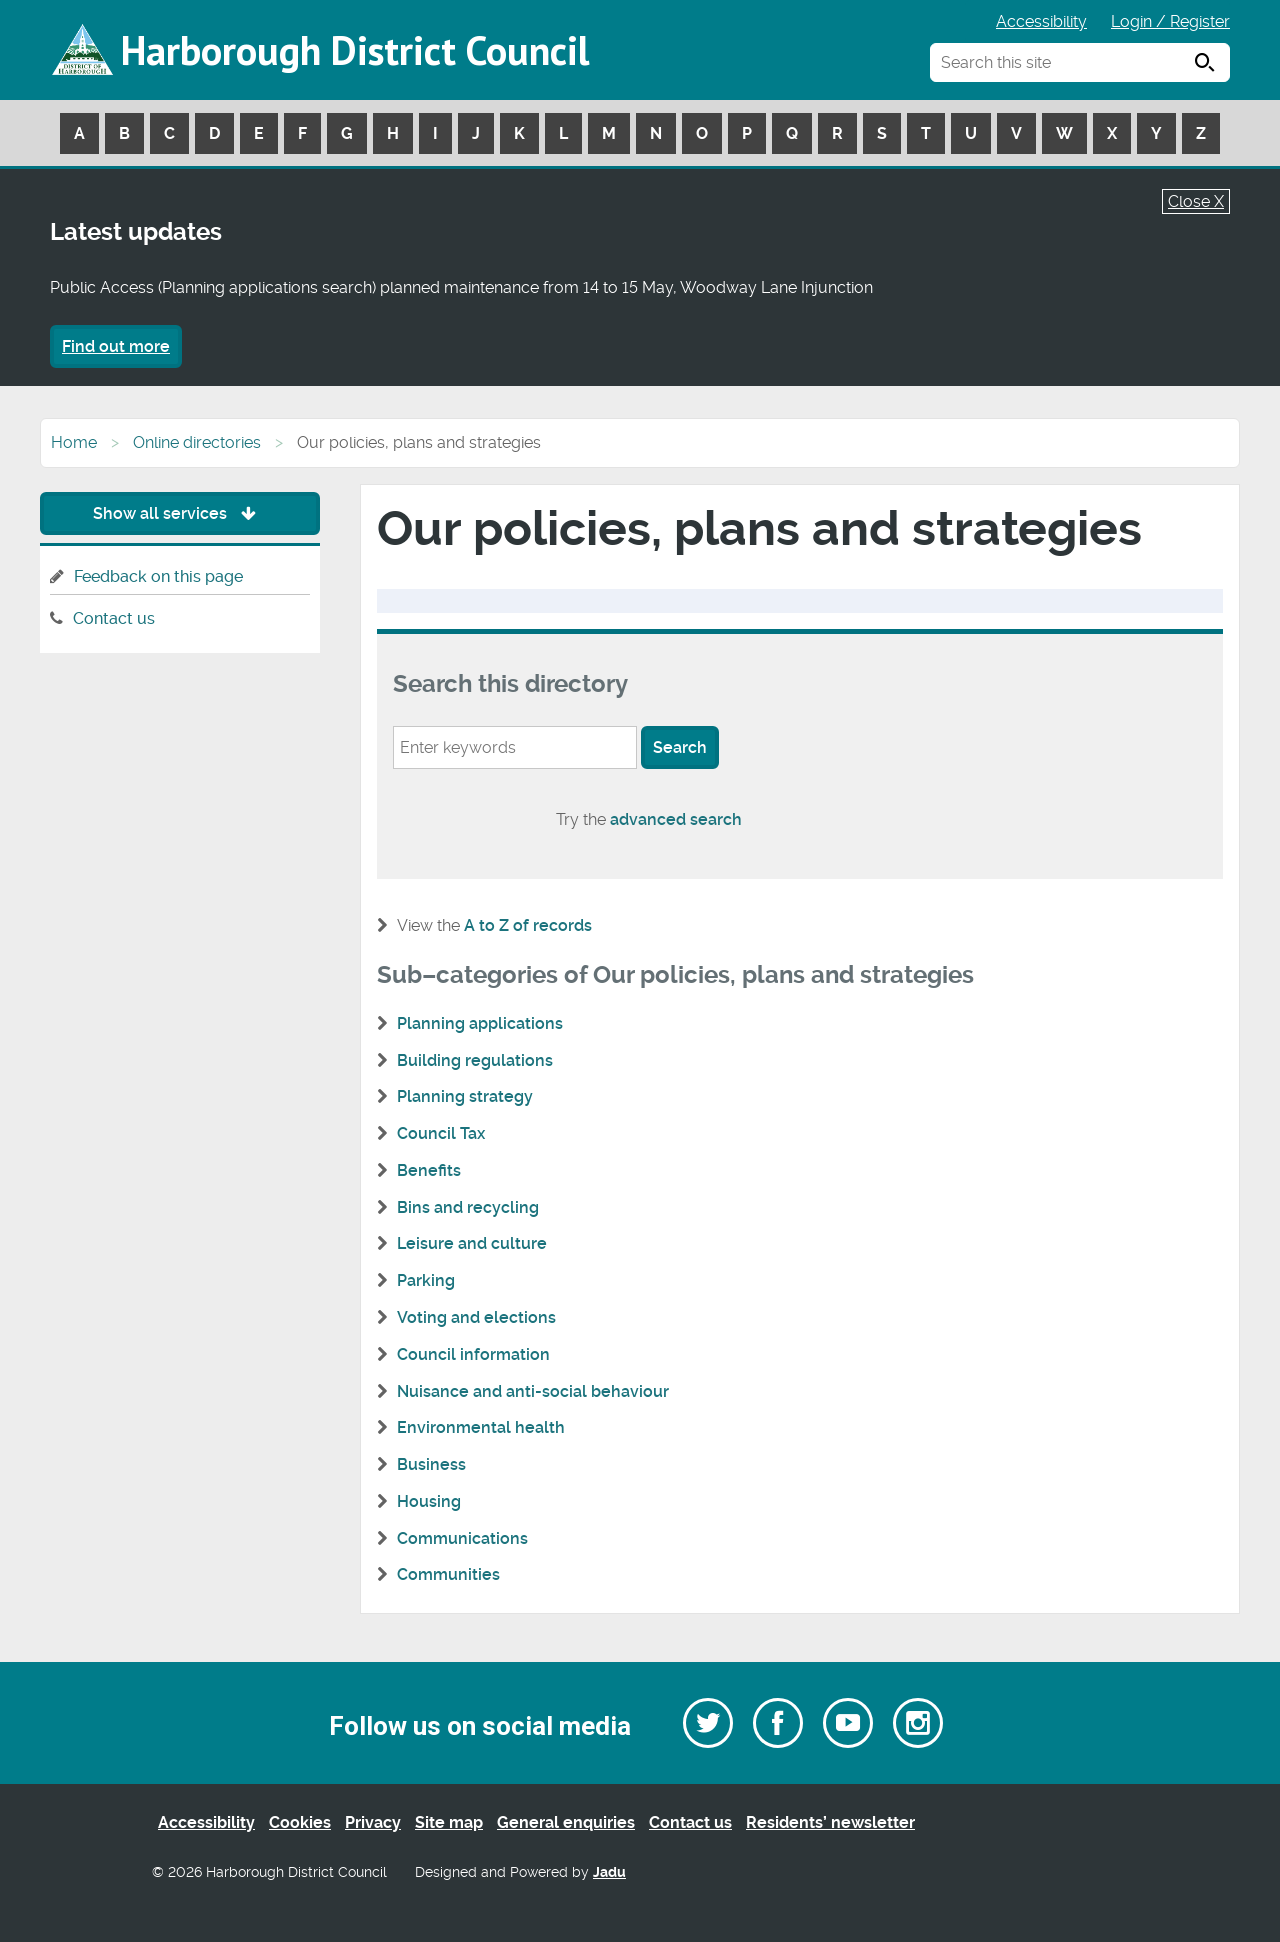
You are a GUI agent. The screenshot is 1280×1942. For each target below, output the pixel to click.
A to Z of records (528, 925)
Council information (473, 1354)
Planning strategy (465, 1096)
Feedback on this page (158, 576)
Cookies (300, 1822)
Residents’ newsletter (830, 1822)
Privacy (373, 1822)
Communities (448, 1574)
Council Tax (441, 1133)
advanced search (676, 819)
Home (74, 442)
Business (431, 1464)
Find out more (116, 346)
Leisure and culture (472, 1243)
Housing (429, 1501)
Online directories (197, 442)
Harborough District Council (355, 50)
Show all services (179, 513)
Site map (449, 1822)
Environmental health (481, 1427)
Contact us (114, 618)
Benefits (429, 1170)
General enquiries (566, 1822)
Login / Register (1170, 21)
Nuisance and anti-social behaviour (533, 1391)
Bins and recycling (468, 1207)
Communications (462, 1538)
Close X (1196, 201)
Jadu (609, 1872)
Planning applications (480, 1023)
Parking (426, 1280)
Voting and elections (476, 1317)
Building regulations (475, 1060)
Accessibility (1041, 21)
